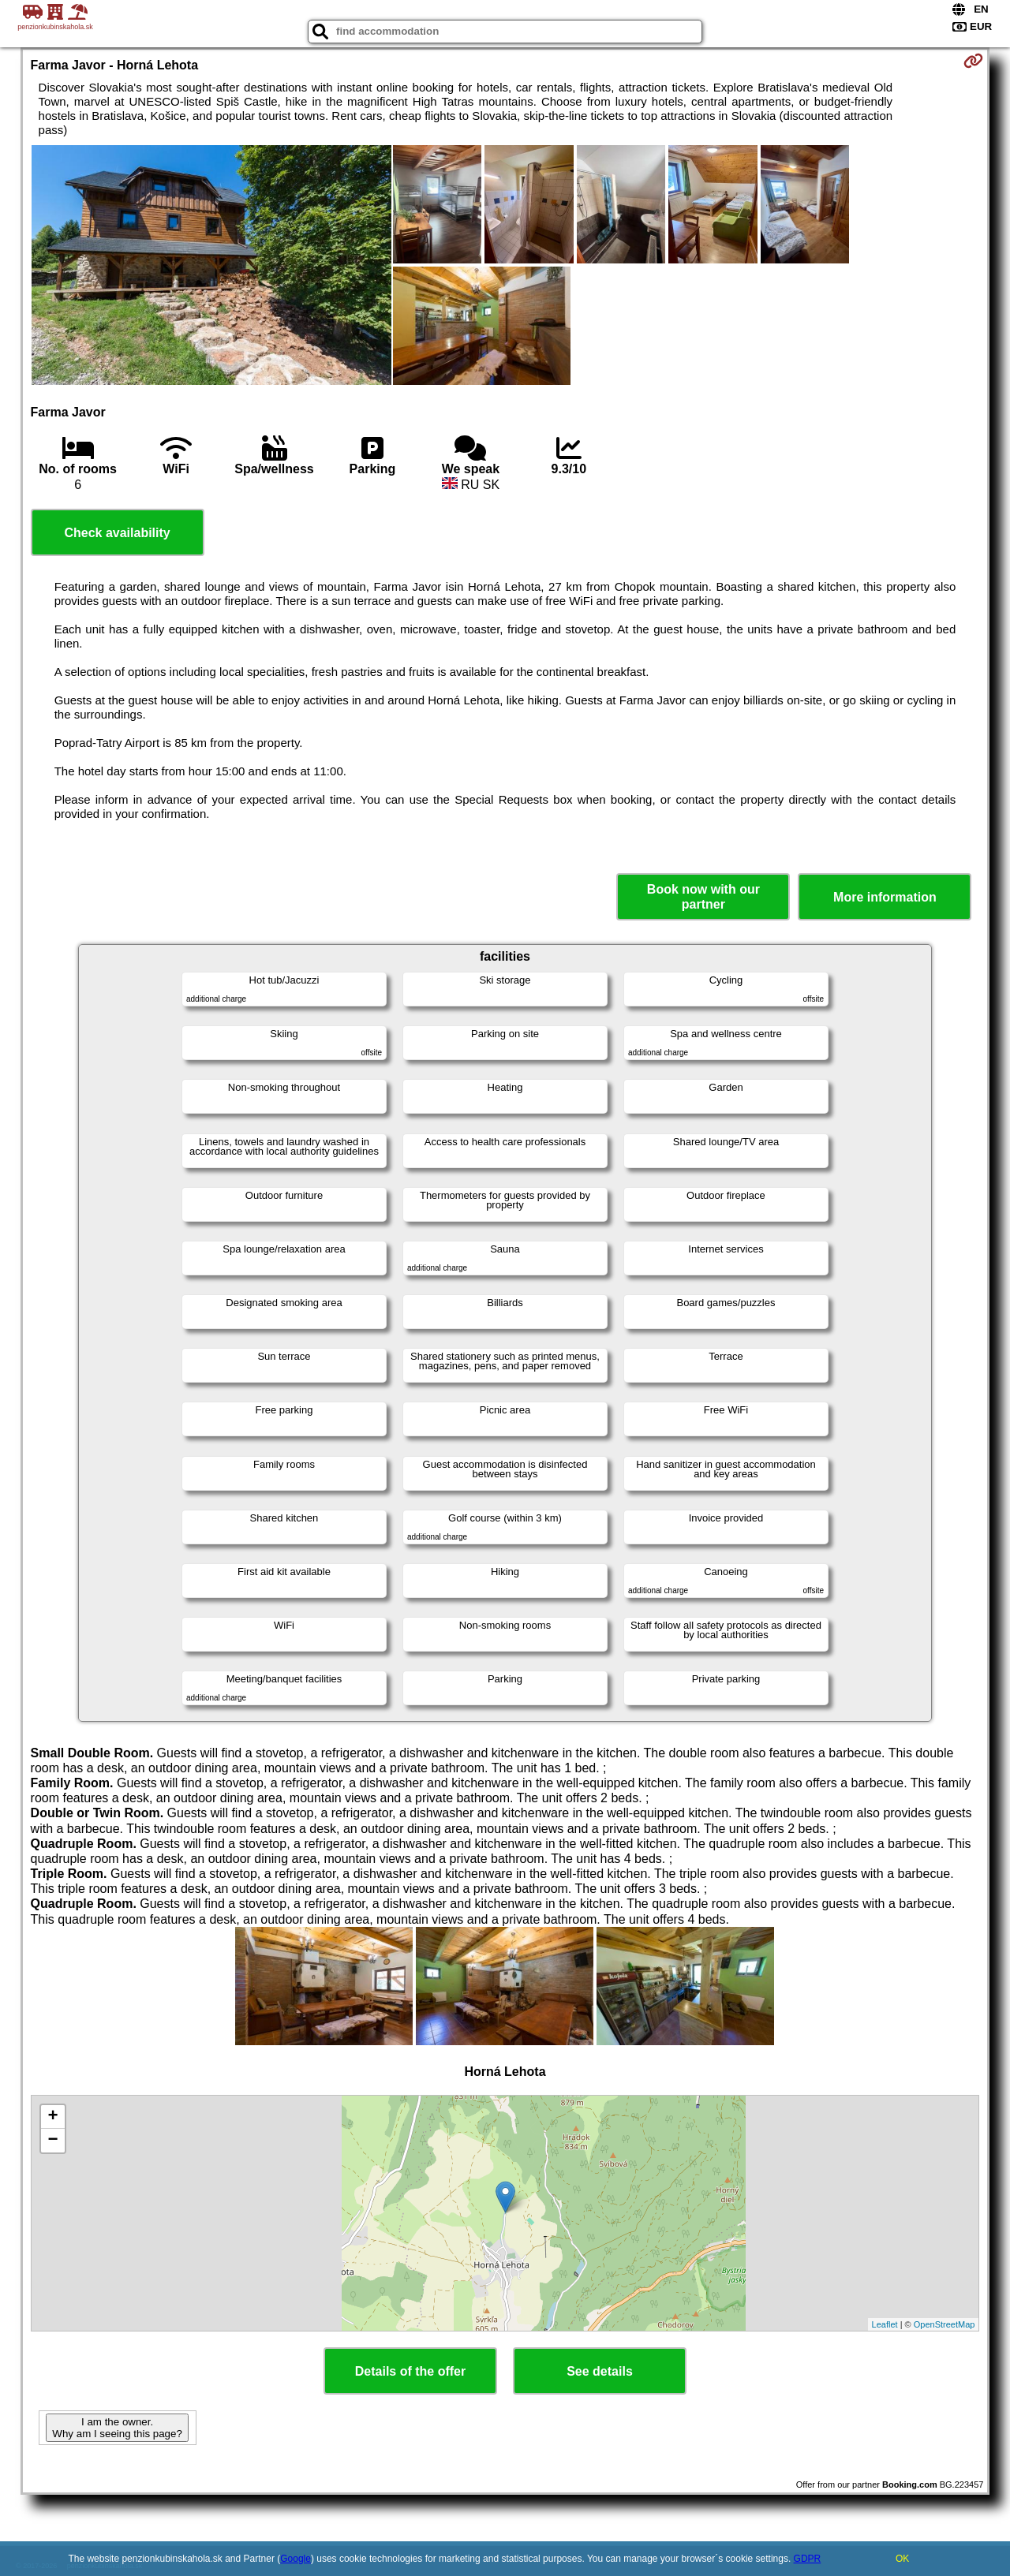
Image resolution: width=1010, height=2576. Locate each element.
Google (295, 2558)
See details (600, 2371)
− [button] (52, 2140)
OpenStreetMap (944, 2324)
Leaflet (885, 2324)
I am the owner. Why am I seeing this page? (116, 2428)
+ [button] (52, 2117)
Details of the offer (410, 2371)
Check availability (117, 532)
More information (885, 897)
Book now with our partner (703, 897)
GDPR (807, 2558)
